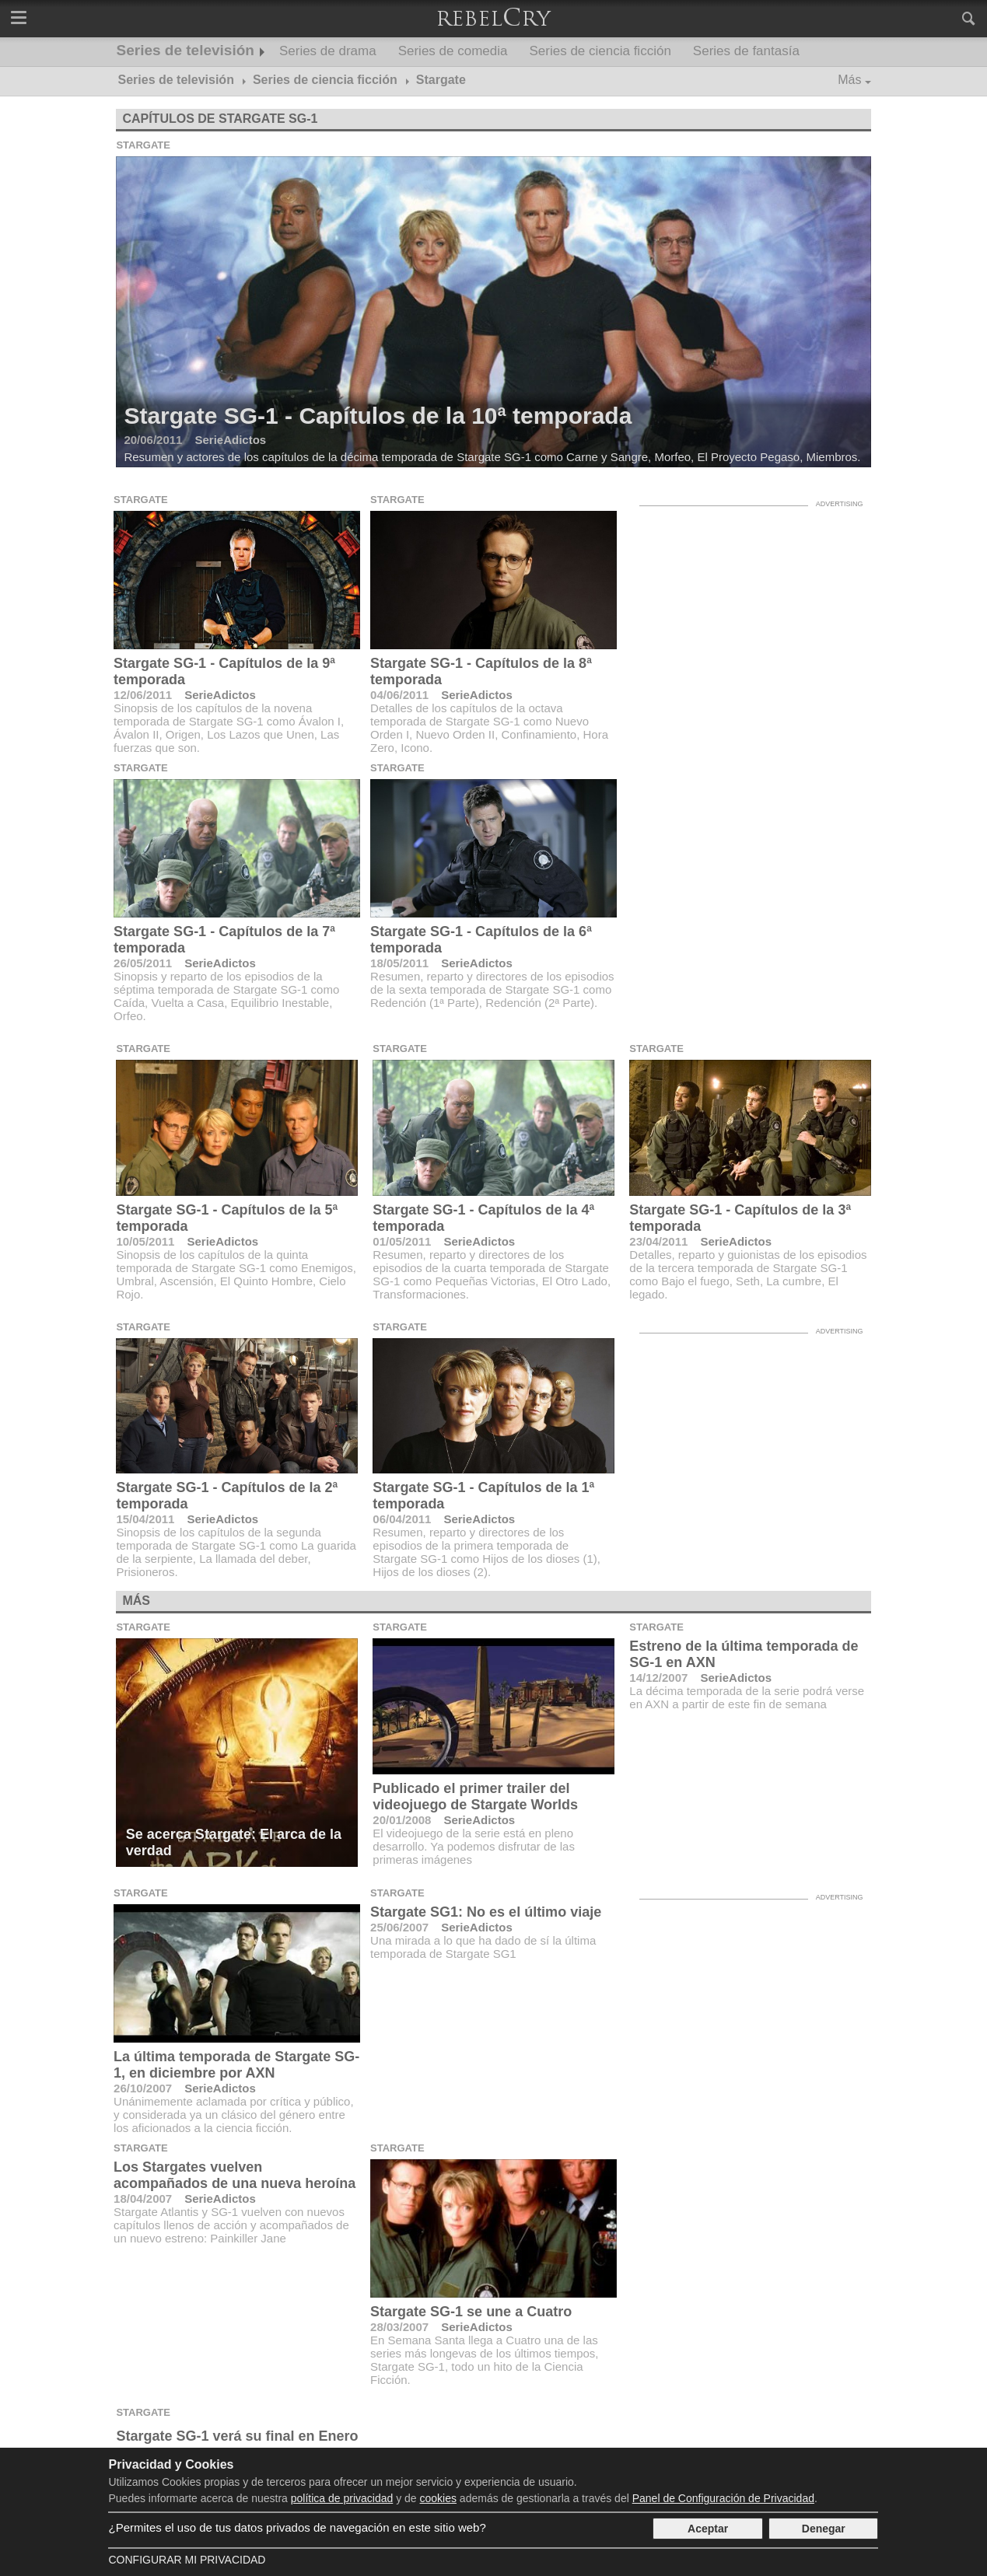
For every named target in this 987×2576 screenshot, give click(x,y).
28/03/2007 (399, 2326)
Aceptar (708, 2528)
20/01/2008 (402, 1819)
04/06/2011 (399, 694)
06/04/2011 (402, 1519)
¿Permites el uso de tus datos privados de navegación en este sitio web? (296, 2527)
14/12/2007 (658, 1677)
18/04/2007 (143, 2198)
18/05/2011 (399, 963)
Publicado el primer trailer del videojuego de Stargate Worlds (475, 1796)
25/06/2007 (399, 1927)
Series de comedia (453, 51)
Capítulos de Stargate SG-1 (219, 118)
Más (849, 79)
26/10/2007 (143, 2088)
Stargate (143, 145)
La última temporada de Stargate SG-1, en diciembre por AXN (236, 2065)
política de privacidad (342, 2498)
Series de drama (327, 51)
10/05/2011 (145, 1241)
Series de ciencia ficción (599, 51)
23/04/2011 (658, 1241)
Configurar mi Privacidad (186, 2559)
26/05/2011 (143, 963)
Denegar (823, 2528)
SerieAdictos (220, 694)
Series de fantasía (746, 51)
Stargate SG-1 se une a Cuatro (471, 2311)
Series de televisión (185, 50)
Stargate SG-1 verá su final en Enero (237, 2436)
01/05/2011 (402, 1241)
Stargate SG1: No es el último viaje (485, 1912)
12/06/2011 (143, 694)
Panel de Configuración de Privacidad (723, 2498)
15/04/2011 (145, 1519)
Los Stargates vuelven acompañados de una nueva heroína (234, 2175)
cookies (438, 2498)
